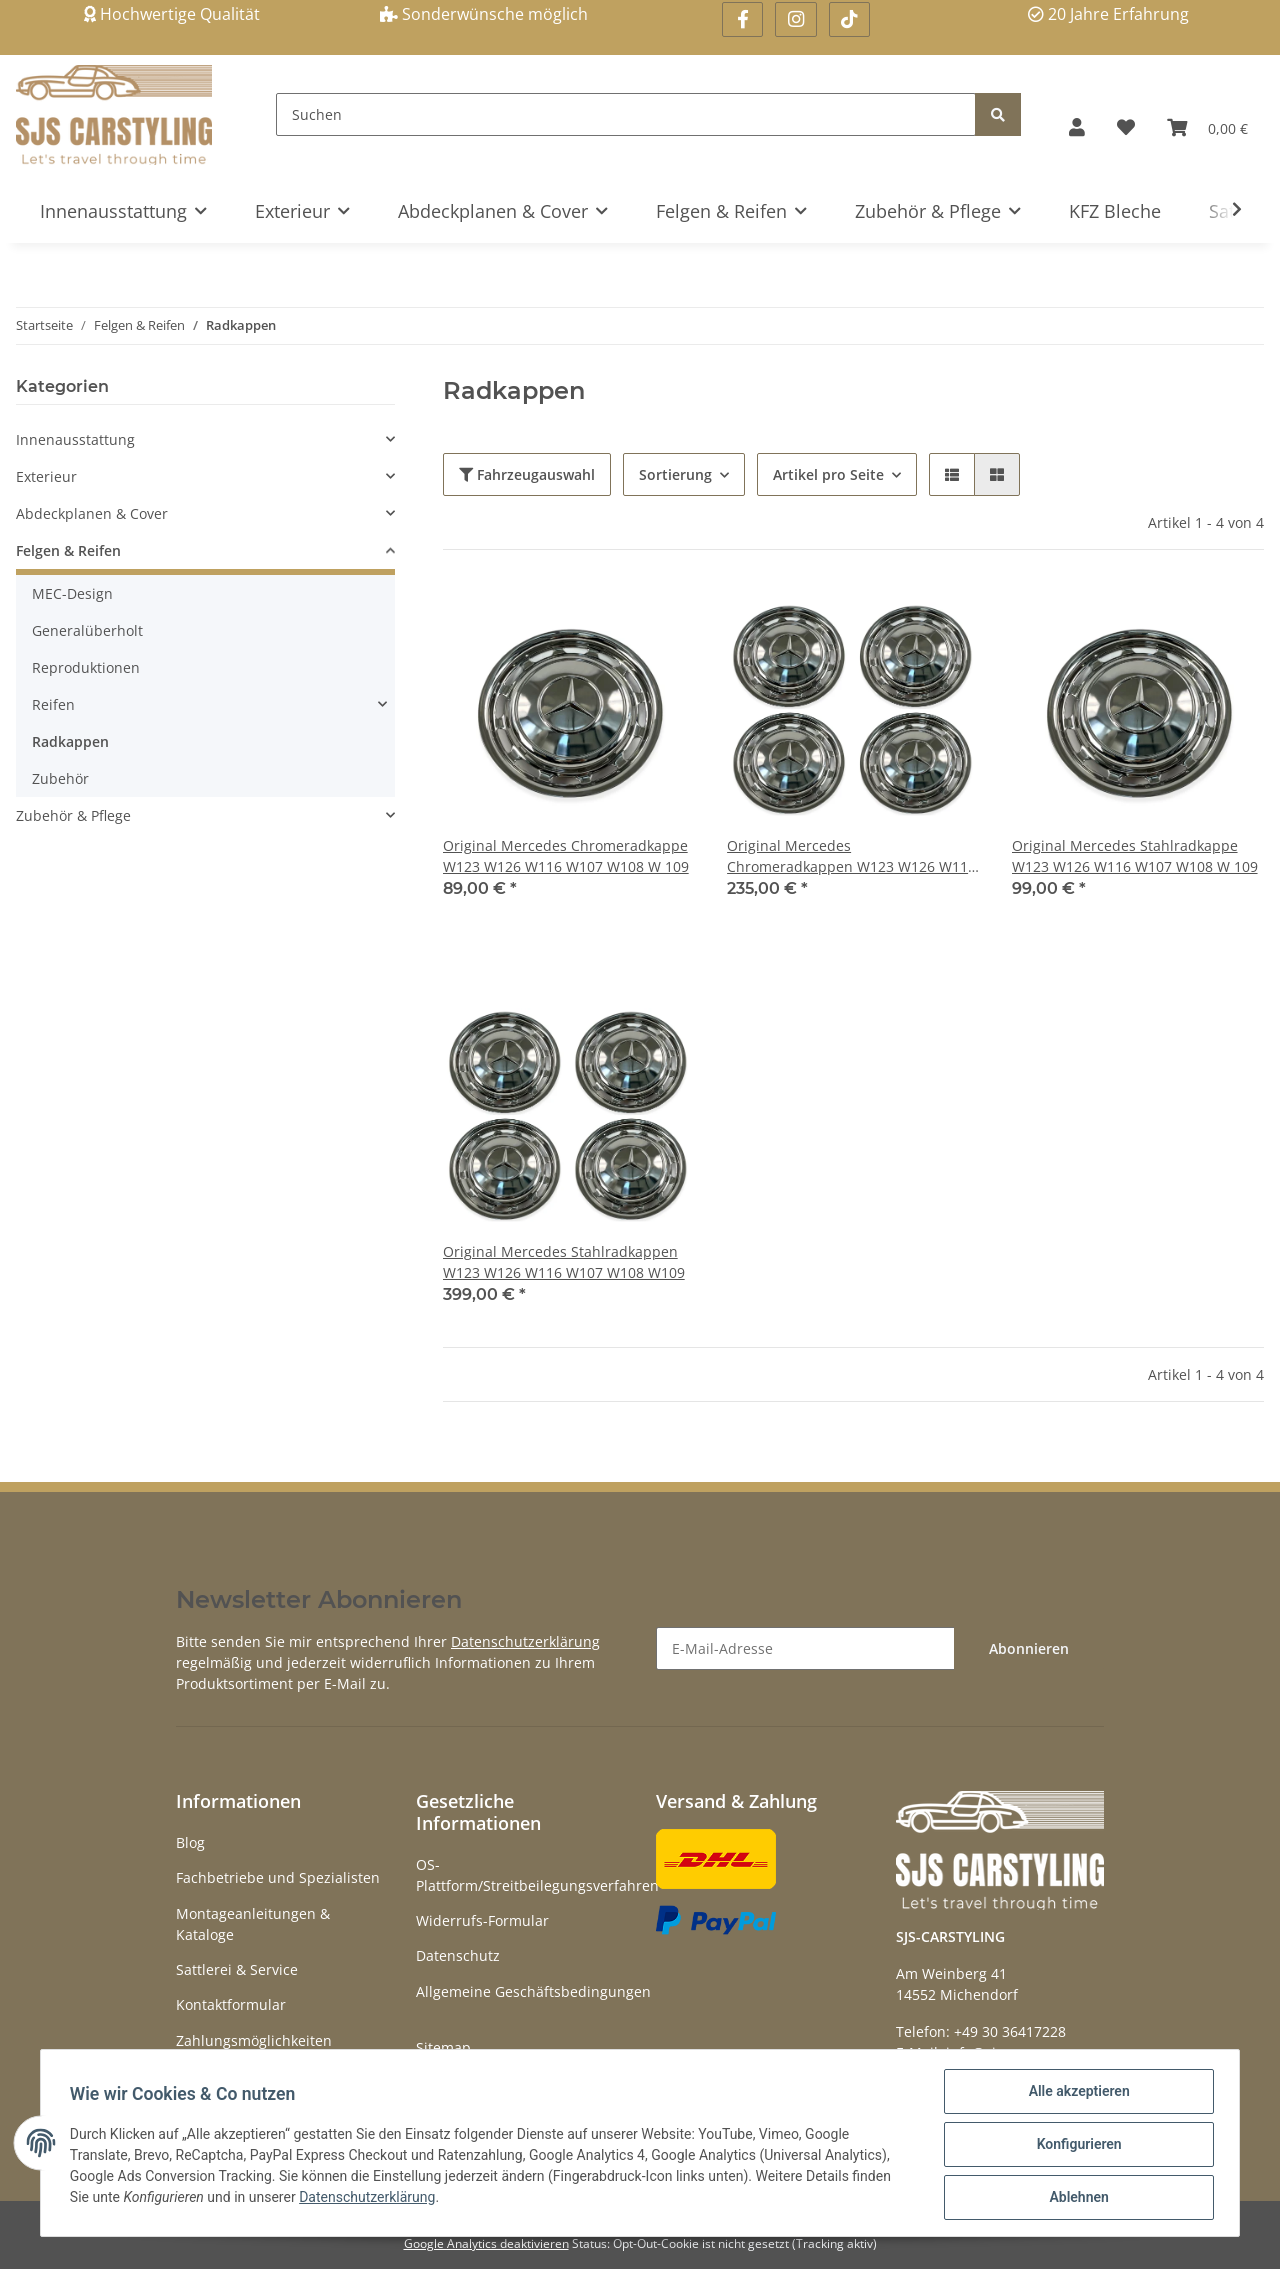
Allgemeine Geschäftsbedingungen (533, 1991)
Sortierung (675, 474)
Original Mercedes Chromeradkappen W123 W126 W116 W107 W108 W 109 (851, 856)
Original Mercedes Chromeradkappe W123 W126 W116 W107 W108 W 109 (566, 856)
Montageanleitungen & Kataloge (253, 1924)
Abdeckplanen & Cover (92, 513)
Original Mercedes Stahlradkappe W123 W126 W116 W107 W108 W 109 (1135, 856)
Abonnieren (1029, 1648)
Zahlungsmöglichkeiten (254, 2040)
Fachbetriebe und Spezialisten (278, 1877)
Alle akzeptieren (1075, 2094)
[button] (1077, 127)
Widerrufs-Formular (482, 1920)
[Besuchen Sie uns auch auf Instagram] (795, 19)
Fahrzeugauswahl (527, 474)
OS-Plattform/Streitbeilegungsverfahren (537, 1875)
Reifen (53, 704)
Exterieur (46, 476)
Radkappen (70, 741)
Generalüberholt (87, 630)
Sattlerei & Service (237, 1969)
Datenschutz (458, 1955)
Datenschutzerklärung (525, 1641)
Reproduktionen (86, 667)
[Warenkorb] (1207, 127)
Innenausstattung (75, 439)
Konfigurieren (1075, 2146)
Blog (190, 1842)
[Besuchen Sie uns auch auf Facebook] (742, 19)
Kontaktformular (231, 2004)
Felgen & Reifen (68, 550)
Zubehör (60, 778)
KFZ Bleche (1115, 211)
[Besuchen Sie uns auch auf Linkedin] (849, 19)
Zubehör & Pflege (73, 815)
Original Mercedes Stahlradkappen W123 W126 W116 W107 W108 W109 (564, 1262)
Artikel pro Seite (828, 474)
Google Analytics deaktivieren (486, 2243)
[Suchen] (626, 114)
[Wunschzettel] (1126, 127)
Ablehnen (1075, 2198)
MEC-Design (72, 593)
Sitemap (443, 2047)
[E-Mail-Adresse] (805, 1648)
